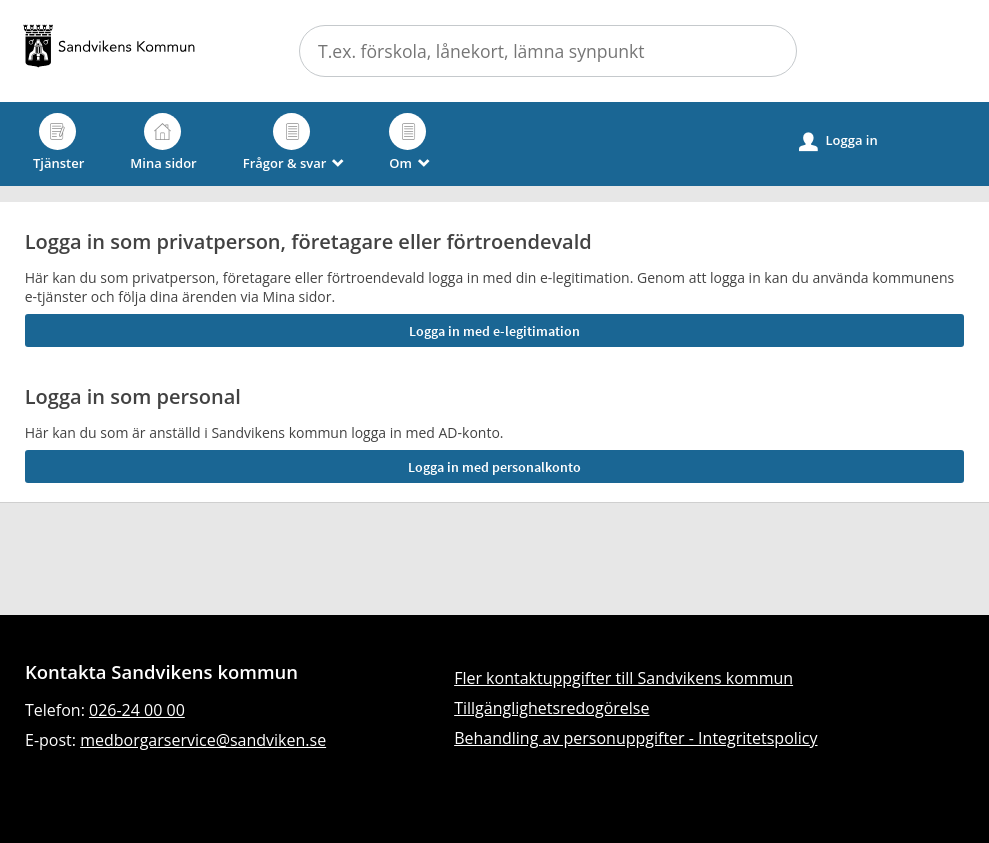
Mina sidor (163, 142)
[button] (770, 51)
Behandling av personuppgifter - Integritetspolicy (635, 738)
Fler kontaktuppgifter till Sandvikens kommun (623, 678)
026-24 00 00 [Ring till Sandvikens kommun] (137, 710)
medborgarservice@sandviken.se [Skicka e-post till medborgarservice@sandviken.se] (203, 740)
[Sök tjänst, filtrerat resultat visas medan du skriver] (548, 51)
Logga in (838, 141)
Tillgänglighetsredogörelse (551, 708)
